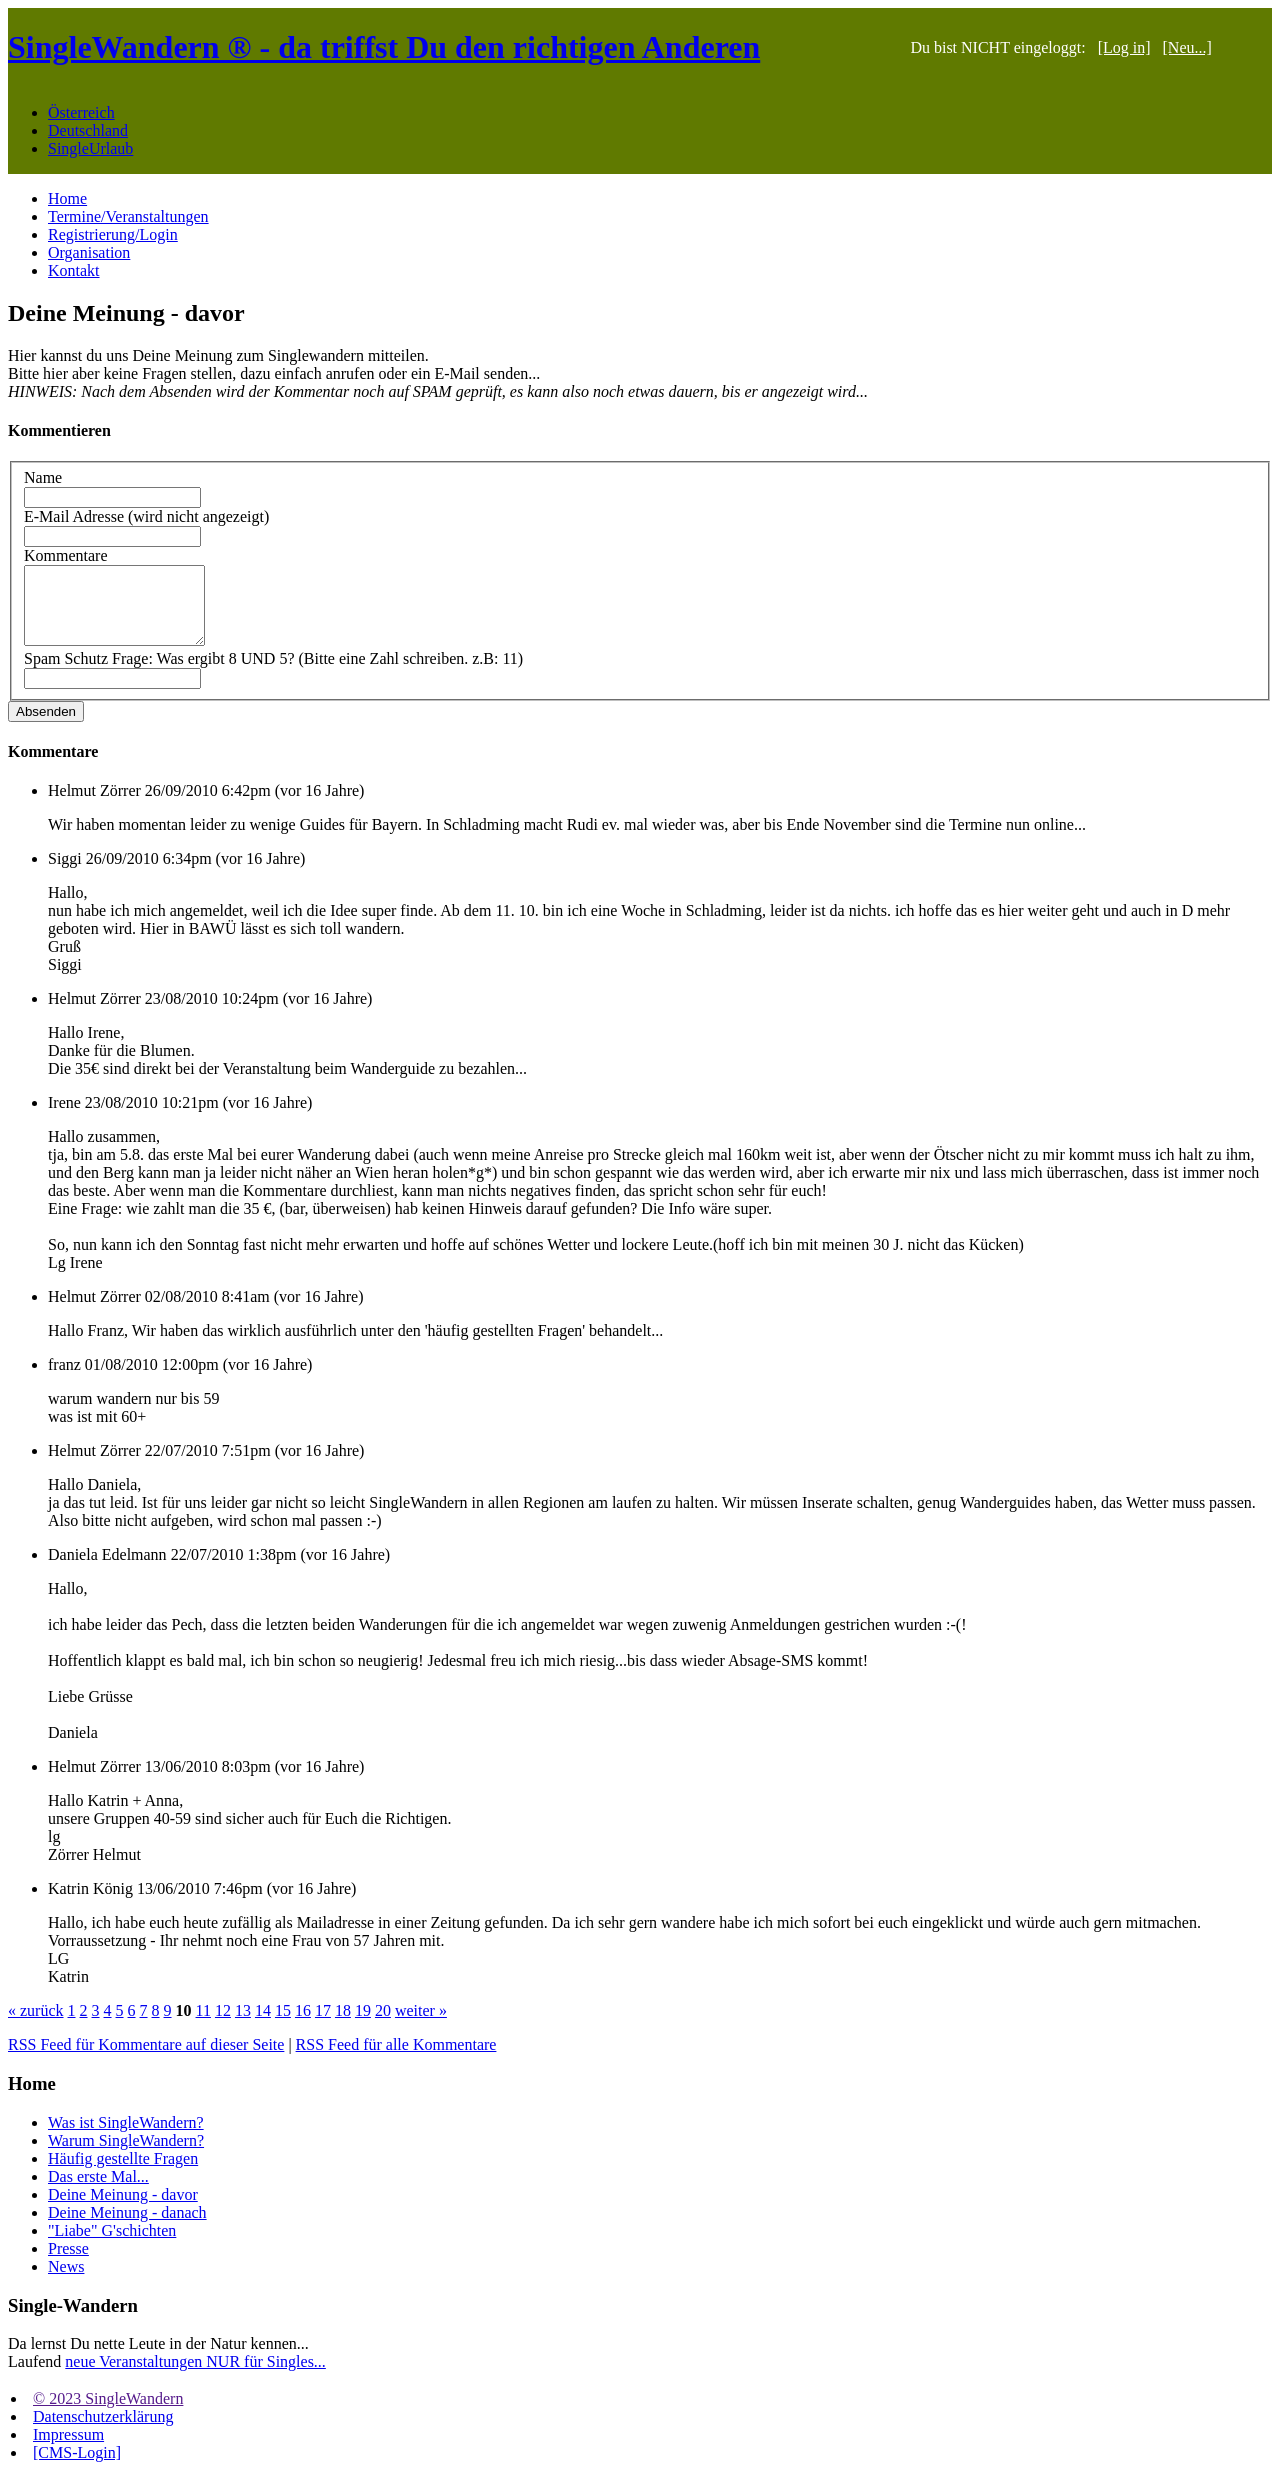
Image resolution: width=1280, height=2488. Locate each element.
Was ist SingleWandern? (126, 2137)
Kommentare (66, 555)
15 (283, 2025)
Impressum (68, 2449)
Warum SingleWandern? (126, 2155)
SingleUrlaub (90, 148)
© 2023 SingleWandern (108, 2413)
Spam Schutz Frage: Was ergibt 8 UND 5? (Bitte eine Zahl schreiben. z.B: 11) (273, 673)
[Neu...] (1187, 47)
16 (303, 2025)
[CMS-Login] (77, 2467)
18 (343, 2025)
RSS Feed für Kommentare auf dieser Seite (146, 2059)
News (66, 2281)
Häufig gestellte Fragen (123, 2173)
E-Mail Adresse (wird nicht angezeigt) (146, 516)
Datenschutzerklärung (103, 2431)
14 (263, 2025)
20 (383, 2025)
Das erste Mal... (98, 2191)
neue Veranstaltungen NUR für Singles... (195, 2376)
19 (363, 2025)
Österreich (81, 112)
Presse (68, 2263)
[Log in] (1124, 47)
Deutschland (88, 130)
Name (43, 477)
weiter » (421, 2025)
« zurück (36, 2025)
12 (223, 2025)
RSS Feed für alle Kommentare (396, 2059)
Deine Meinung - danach (127, 2227)
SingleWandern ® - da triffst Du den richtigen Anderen (384, 47)
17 (323, 2025)
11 (203, 2025)
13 (243, 2025)
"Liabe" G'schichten (112, 2245)
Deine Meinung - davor (123, 2209)
